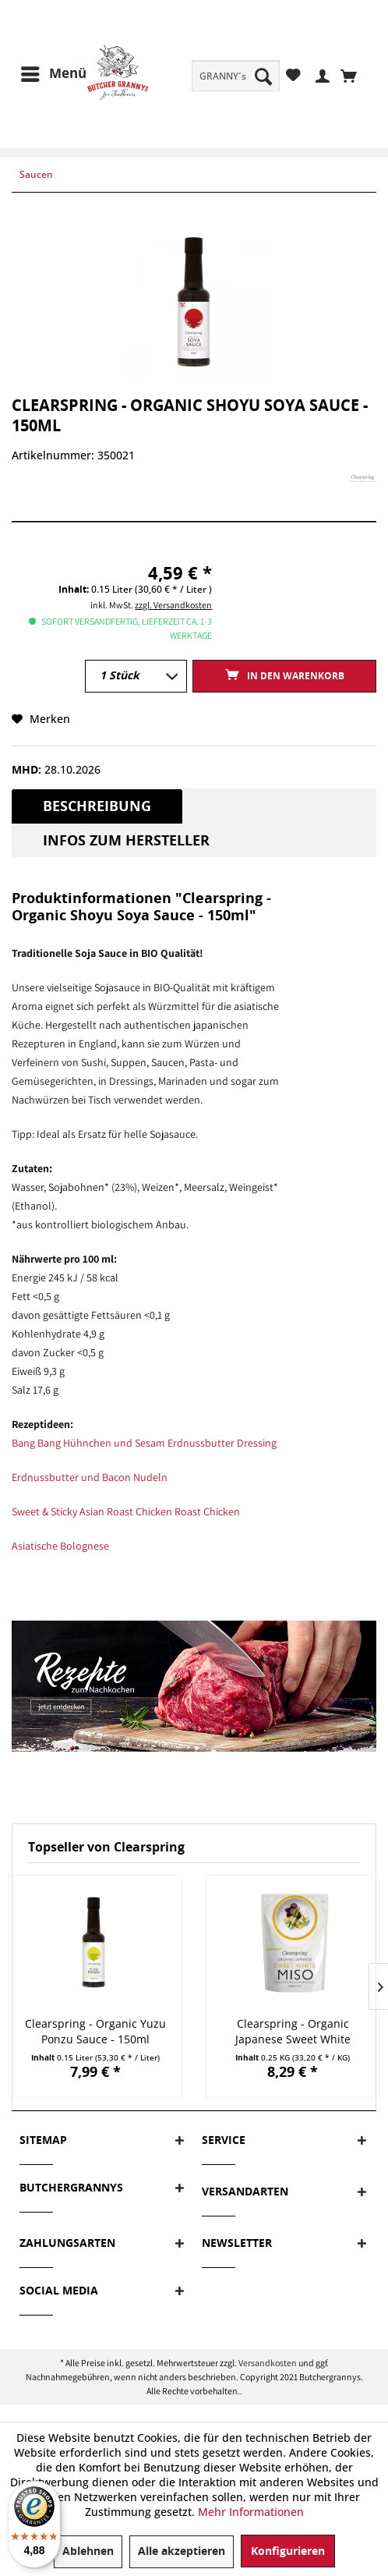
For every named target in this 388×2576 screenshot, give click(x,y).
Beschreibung (97, 806)
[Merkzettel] (293, 75)
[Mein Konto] (320, 74)
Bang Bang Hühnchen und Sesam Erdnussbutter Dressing (144, 1443)
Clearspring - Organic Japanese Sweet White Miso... (293, 2031)
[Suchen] (263, 75)
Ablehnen (88, 2551)
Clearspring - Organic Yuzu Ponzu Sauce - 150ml (95, 2031)
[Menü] (53, 74)
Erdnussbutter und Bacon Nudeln (90, 1477)
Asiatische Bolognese (60, 1546)
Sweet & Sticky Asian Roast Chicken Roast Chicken (126, 1511)
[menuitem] (236, 75)
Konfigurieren (288, 2551)
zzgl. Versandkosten (173, 605)
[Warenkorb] (352, 74)
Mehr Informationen (251, 2511)
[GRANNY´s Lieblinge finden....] (236, 75)
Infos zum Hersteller (126, 840)
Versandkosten (267, 2363)
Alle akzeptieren (181, 2551)
